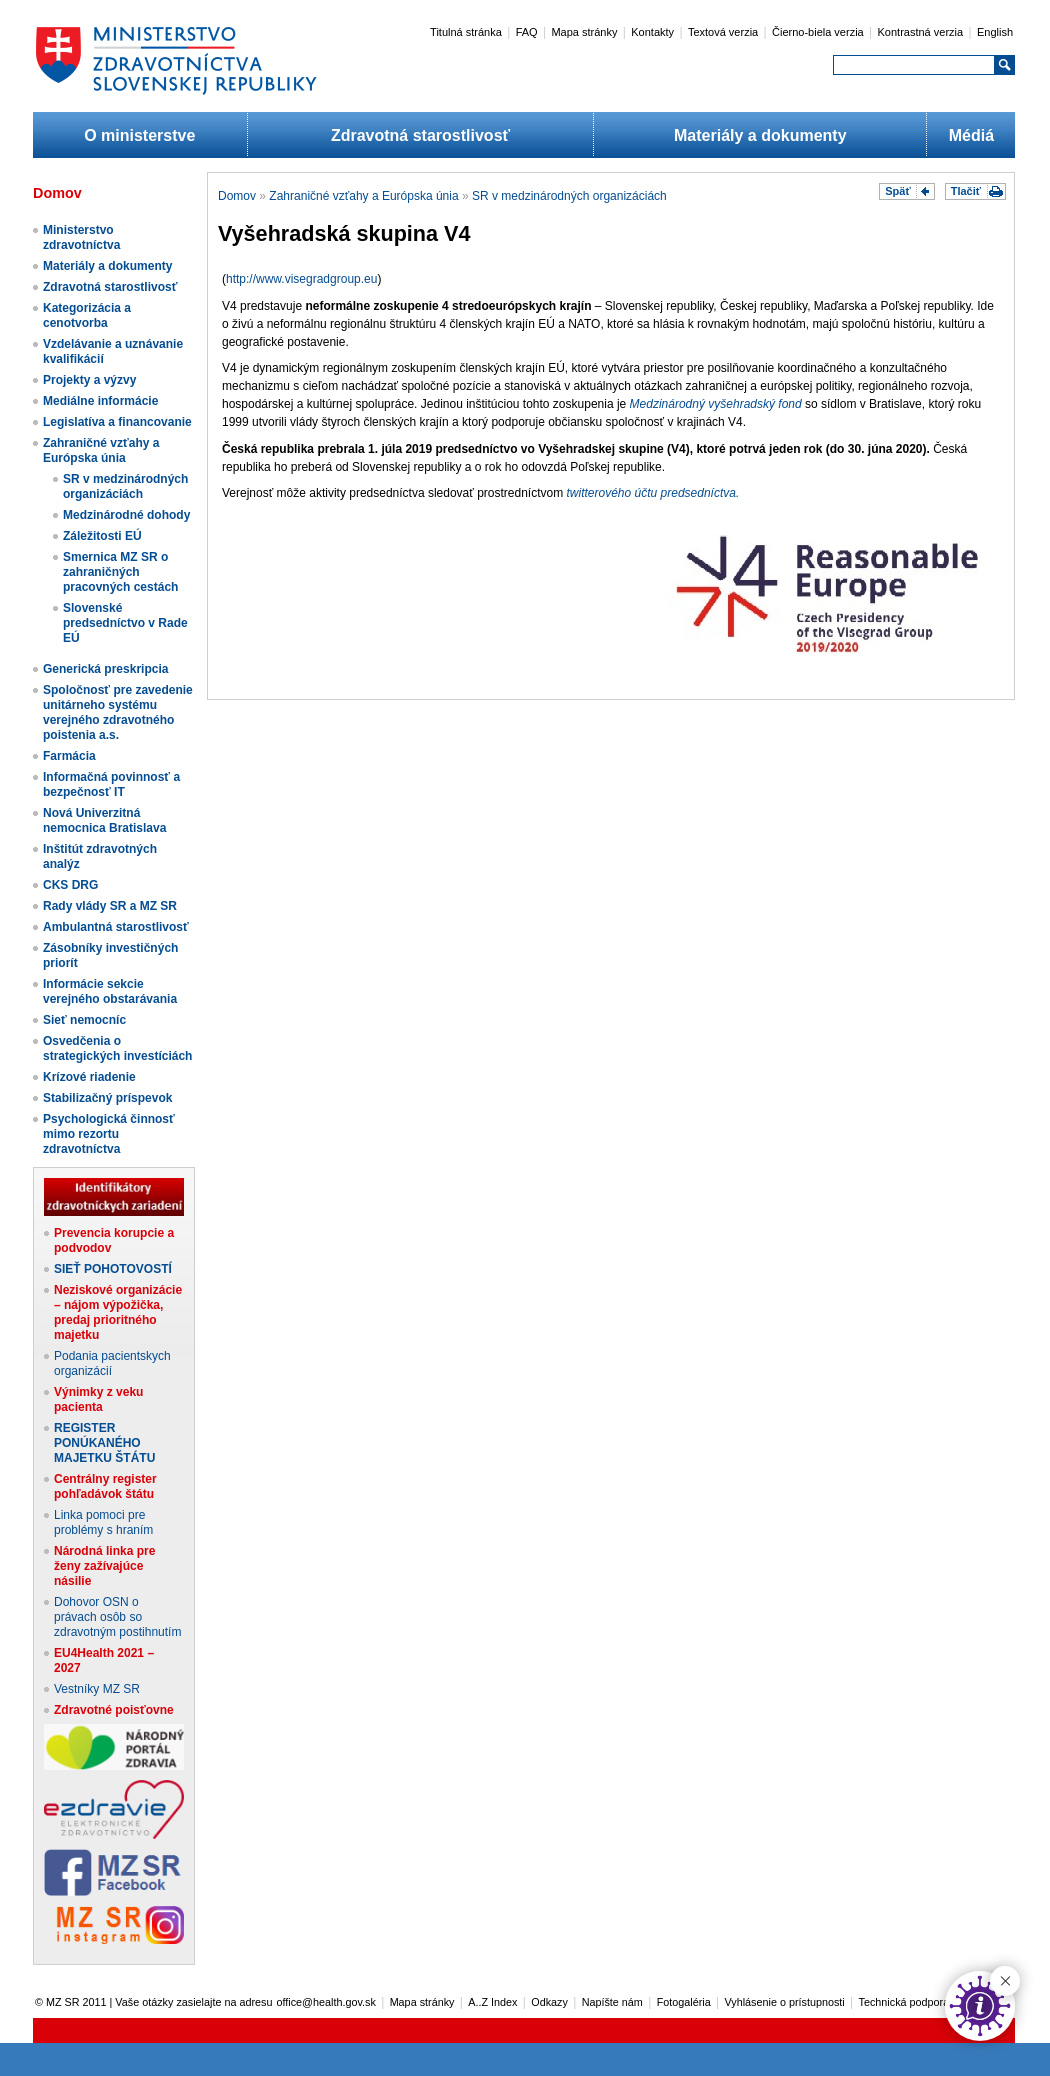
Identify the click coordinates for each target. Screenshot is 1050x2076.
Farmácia (69, 756)
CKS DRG (70, 885)
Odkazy (549, 2002)
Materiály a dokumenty (760, 135)
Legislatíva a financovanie (117, 422)
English (995, 32)
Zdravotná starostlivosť (420, 135)
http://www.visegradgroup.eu (301, 279)
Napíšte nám (612, 2002)
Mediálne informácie (100, 401)
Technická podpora (904, 2002)
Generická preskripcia (105, 669)
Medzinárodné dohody (126, 515)
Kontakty (652, 32)
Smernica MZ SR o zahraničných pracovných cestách (120, 572)
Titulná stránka (466, 32)
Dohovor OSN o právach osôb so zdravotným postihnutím (117, 1617)
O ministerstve (139, 135)
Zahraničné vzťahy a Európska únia (101, 450)
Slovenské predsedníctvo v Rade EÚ (125, 623)
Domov (237, 196)
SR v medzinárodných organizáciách (125, 486)
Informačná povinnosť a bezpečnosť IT (111, 784)
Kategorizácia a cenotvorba (87, 315)
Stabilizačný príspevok (107, 1098)
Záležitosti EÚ (102, 536)
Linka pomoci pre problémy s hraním (103, 1522)
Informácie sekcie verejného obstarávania (110, 991)
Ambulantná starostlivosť (116, 927)
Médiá (971, 135)
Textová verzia (723, 32)
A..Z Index (492, 2002)
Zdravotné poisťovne (114, 1710)
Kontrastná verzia (921, 32)
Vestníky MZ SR (97, 1689)
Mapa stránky (584, 32)
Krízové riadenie (89, 1077)
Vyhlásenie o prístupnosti (785, 2002)
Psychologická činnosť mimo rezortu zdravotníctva (109, 1134)
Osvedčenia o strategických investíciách (117, 1048)
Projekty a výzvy (89, 380)
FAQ (527, 32)
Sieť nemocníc (84, 1020)
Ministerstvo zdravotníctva (81, 237)
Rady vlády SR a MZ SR (110, 906)
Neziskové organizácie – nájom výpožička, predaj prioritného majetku (118, 1312)
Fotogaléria (684, 2002)
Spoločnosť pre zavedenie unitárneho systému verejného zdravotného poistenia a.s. (118, 712)
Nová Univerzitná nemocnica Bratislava (104, 820)
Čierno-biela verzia (818, 32)
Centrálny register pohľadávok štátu (105, 1486)
